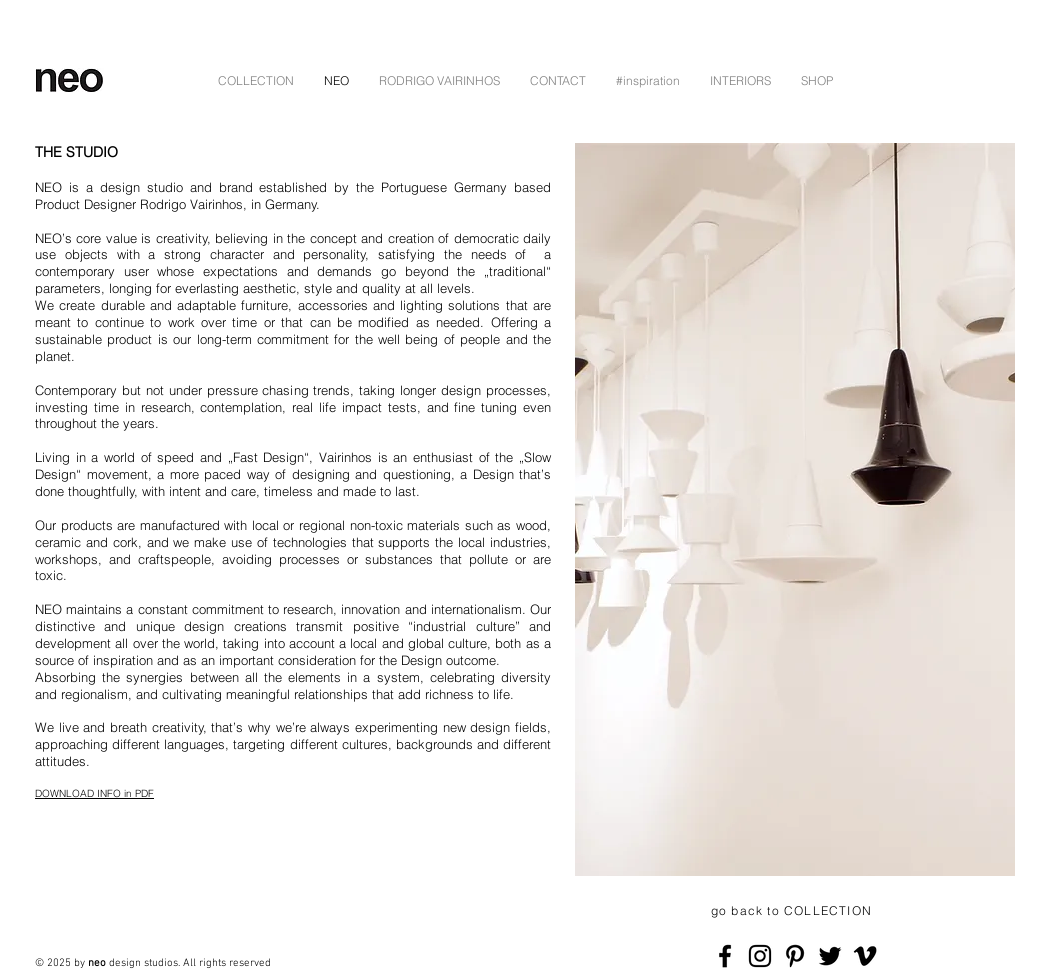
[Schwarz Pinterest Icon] (795, 956)
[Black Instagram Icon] (760, 956)
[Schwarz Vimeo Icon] (865, 956)
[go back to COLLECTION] (793, 911)
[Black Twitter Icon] (830, 956)
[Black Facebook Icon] (725, 956)
